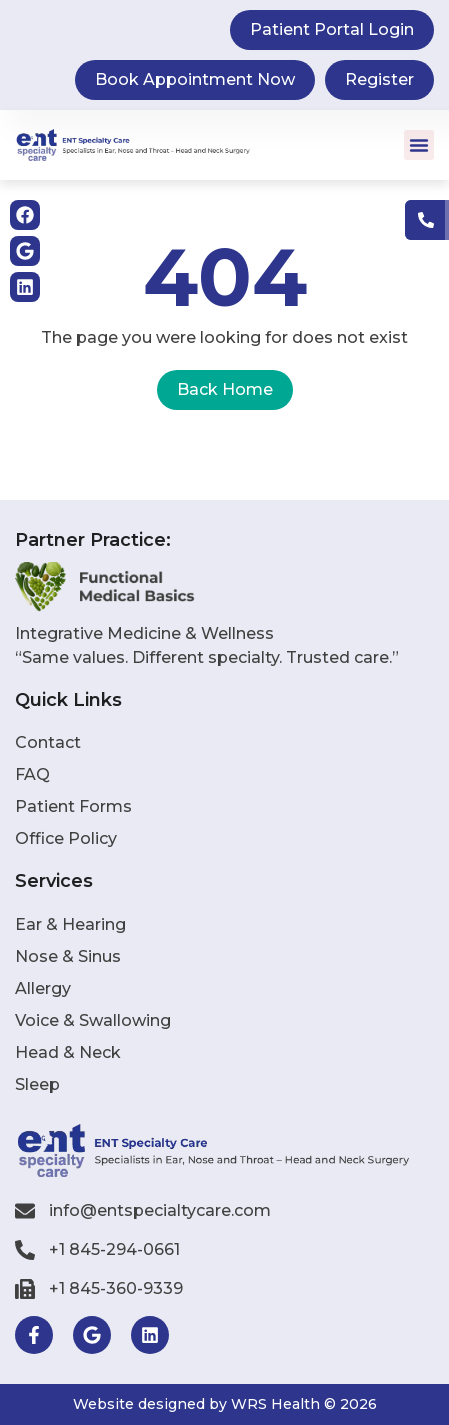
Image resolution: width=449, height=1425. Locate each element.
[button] (419, 145)
